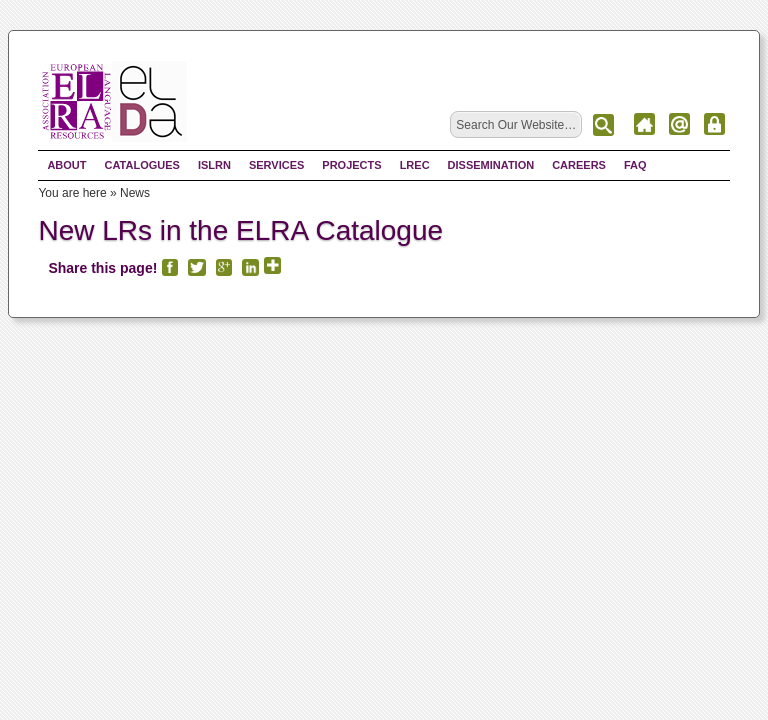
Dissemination (491, 166)
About (66, 166)
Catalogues (142, 166)
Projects (351, 166)
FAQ (635, 166)
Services (276, 166)
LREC (415, 166)
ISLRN (214, 166)
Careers (579, 166)
